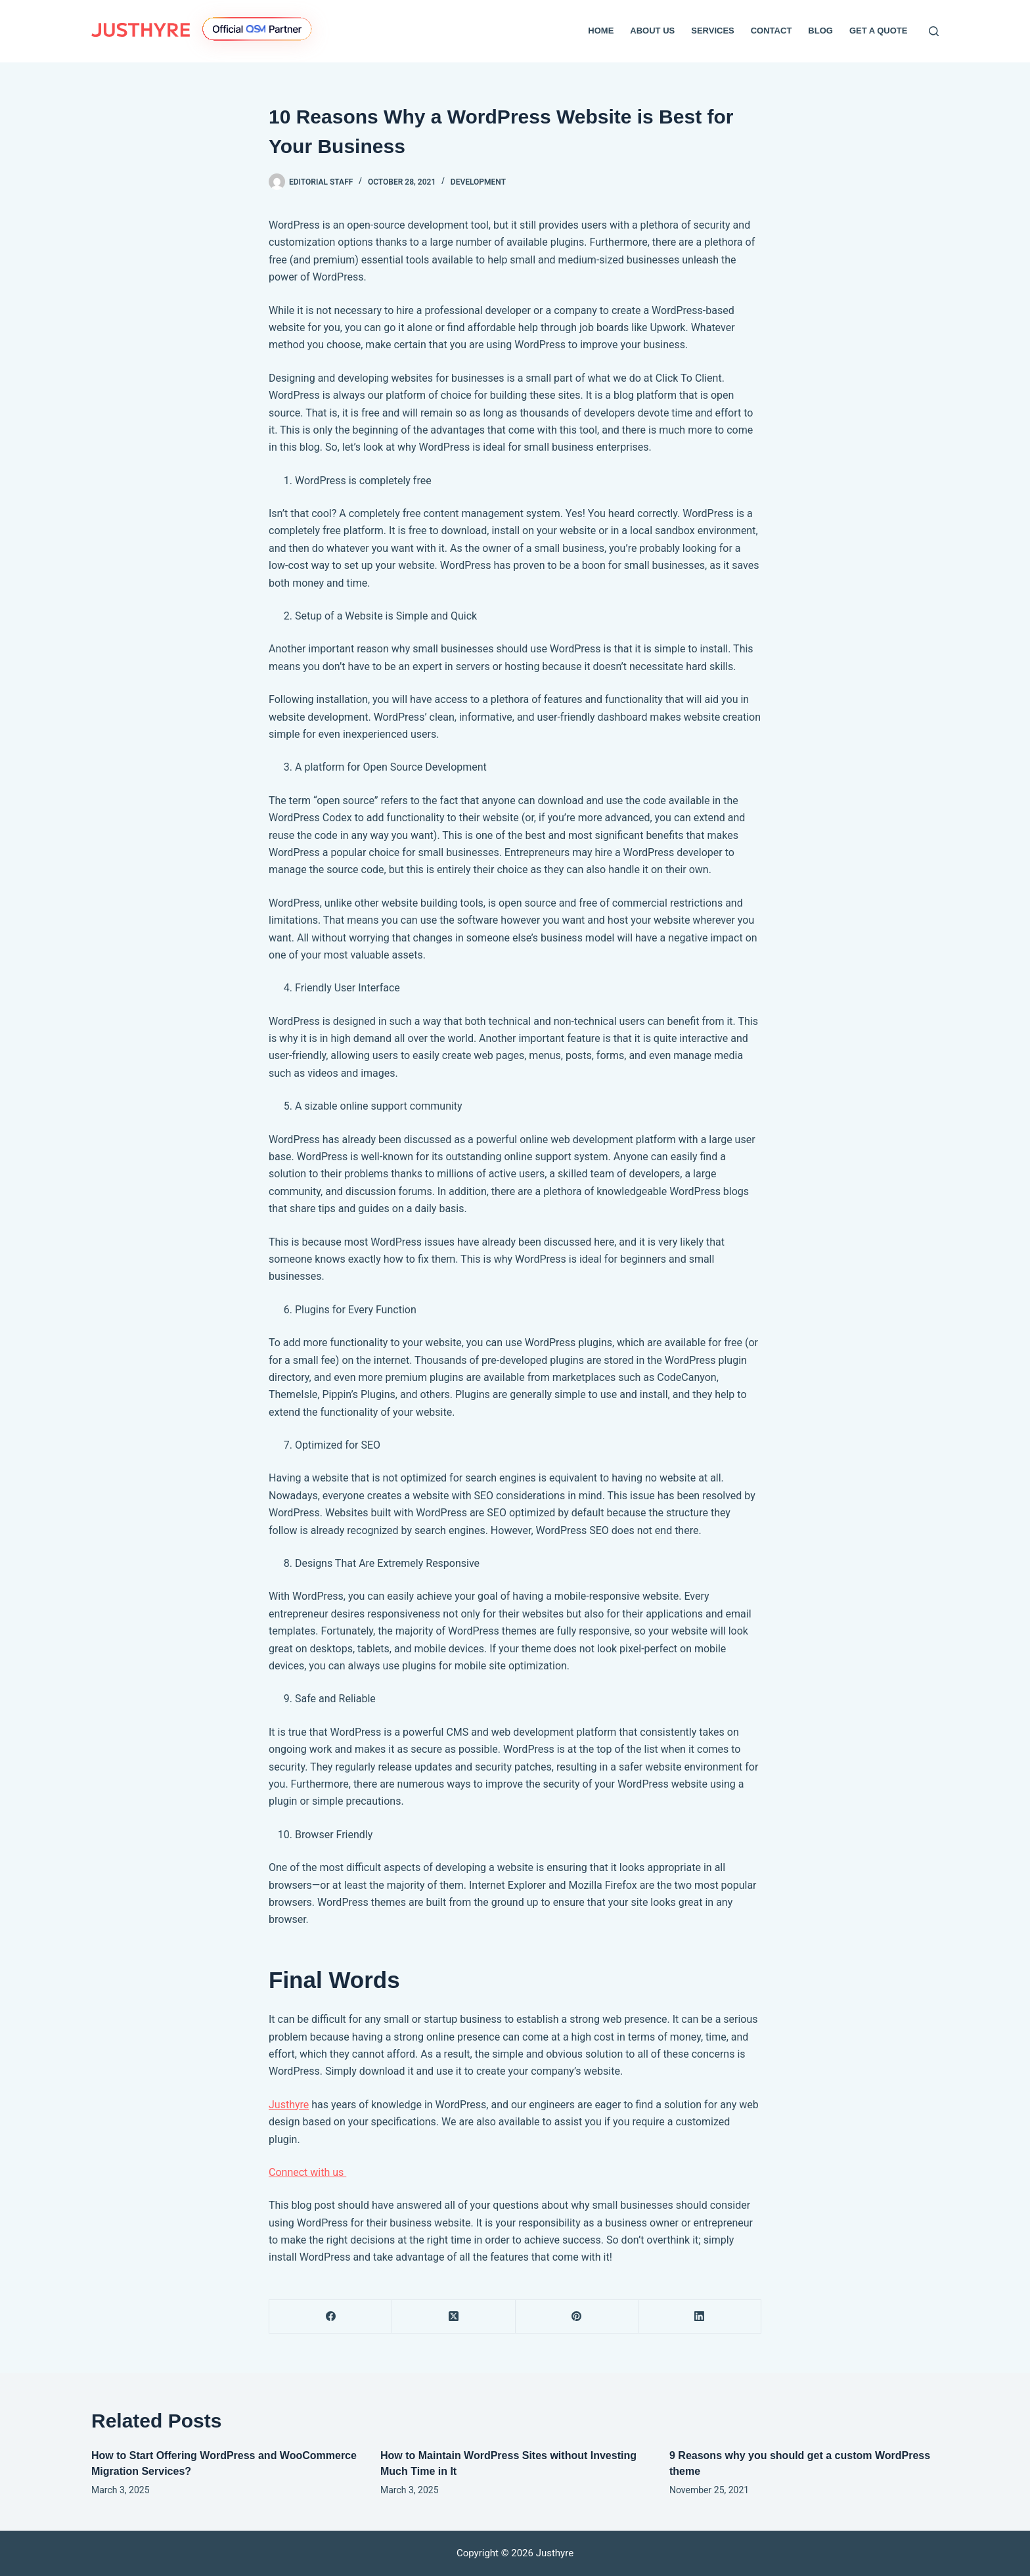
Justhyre (289, 2104)
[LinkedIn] (699, 2317)
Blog (820, 30)
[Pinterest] (577, 2317)
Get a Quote (878, 30)
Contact (771, 30)
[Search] (934, 31)
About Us (652, 30)
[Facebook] (330, 2317)
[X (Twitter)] (453, 2317)
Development (478, 182)
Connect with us (307, 2172)
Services (712, 30)
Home (601, 30)
